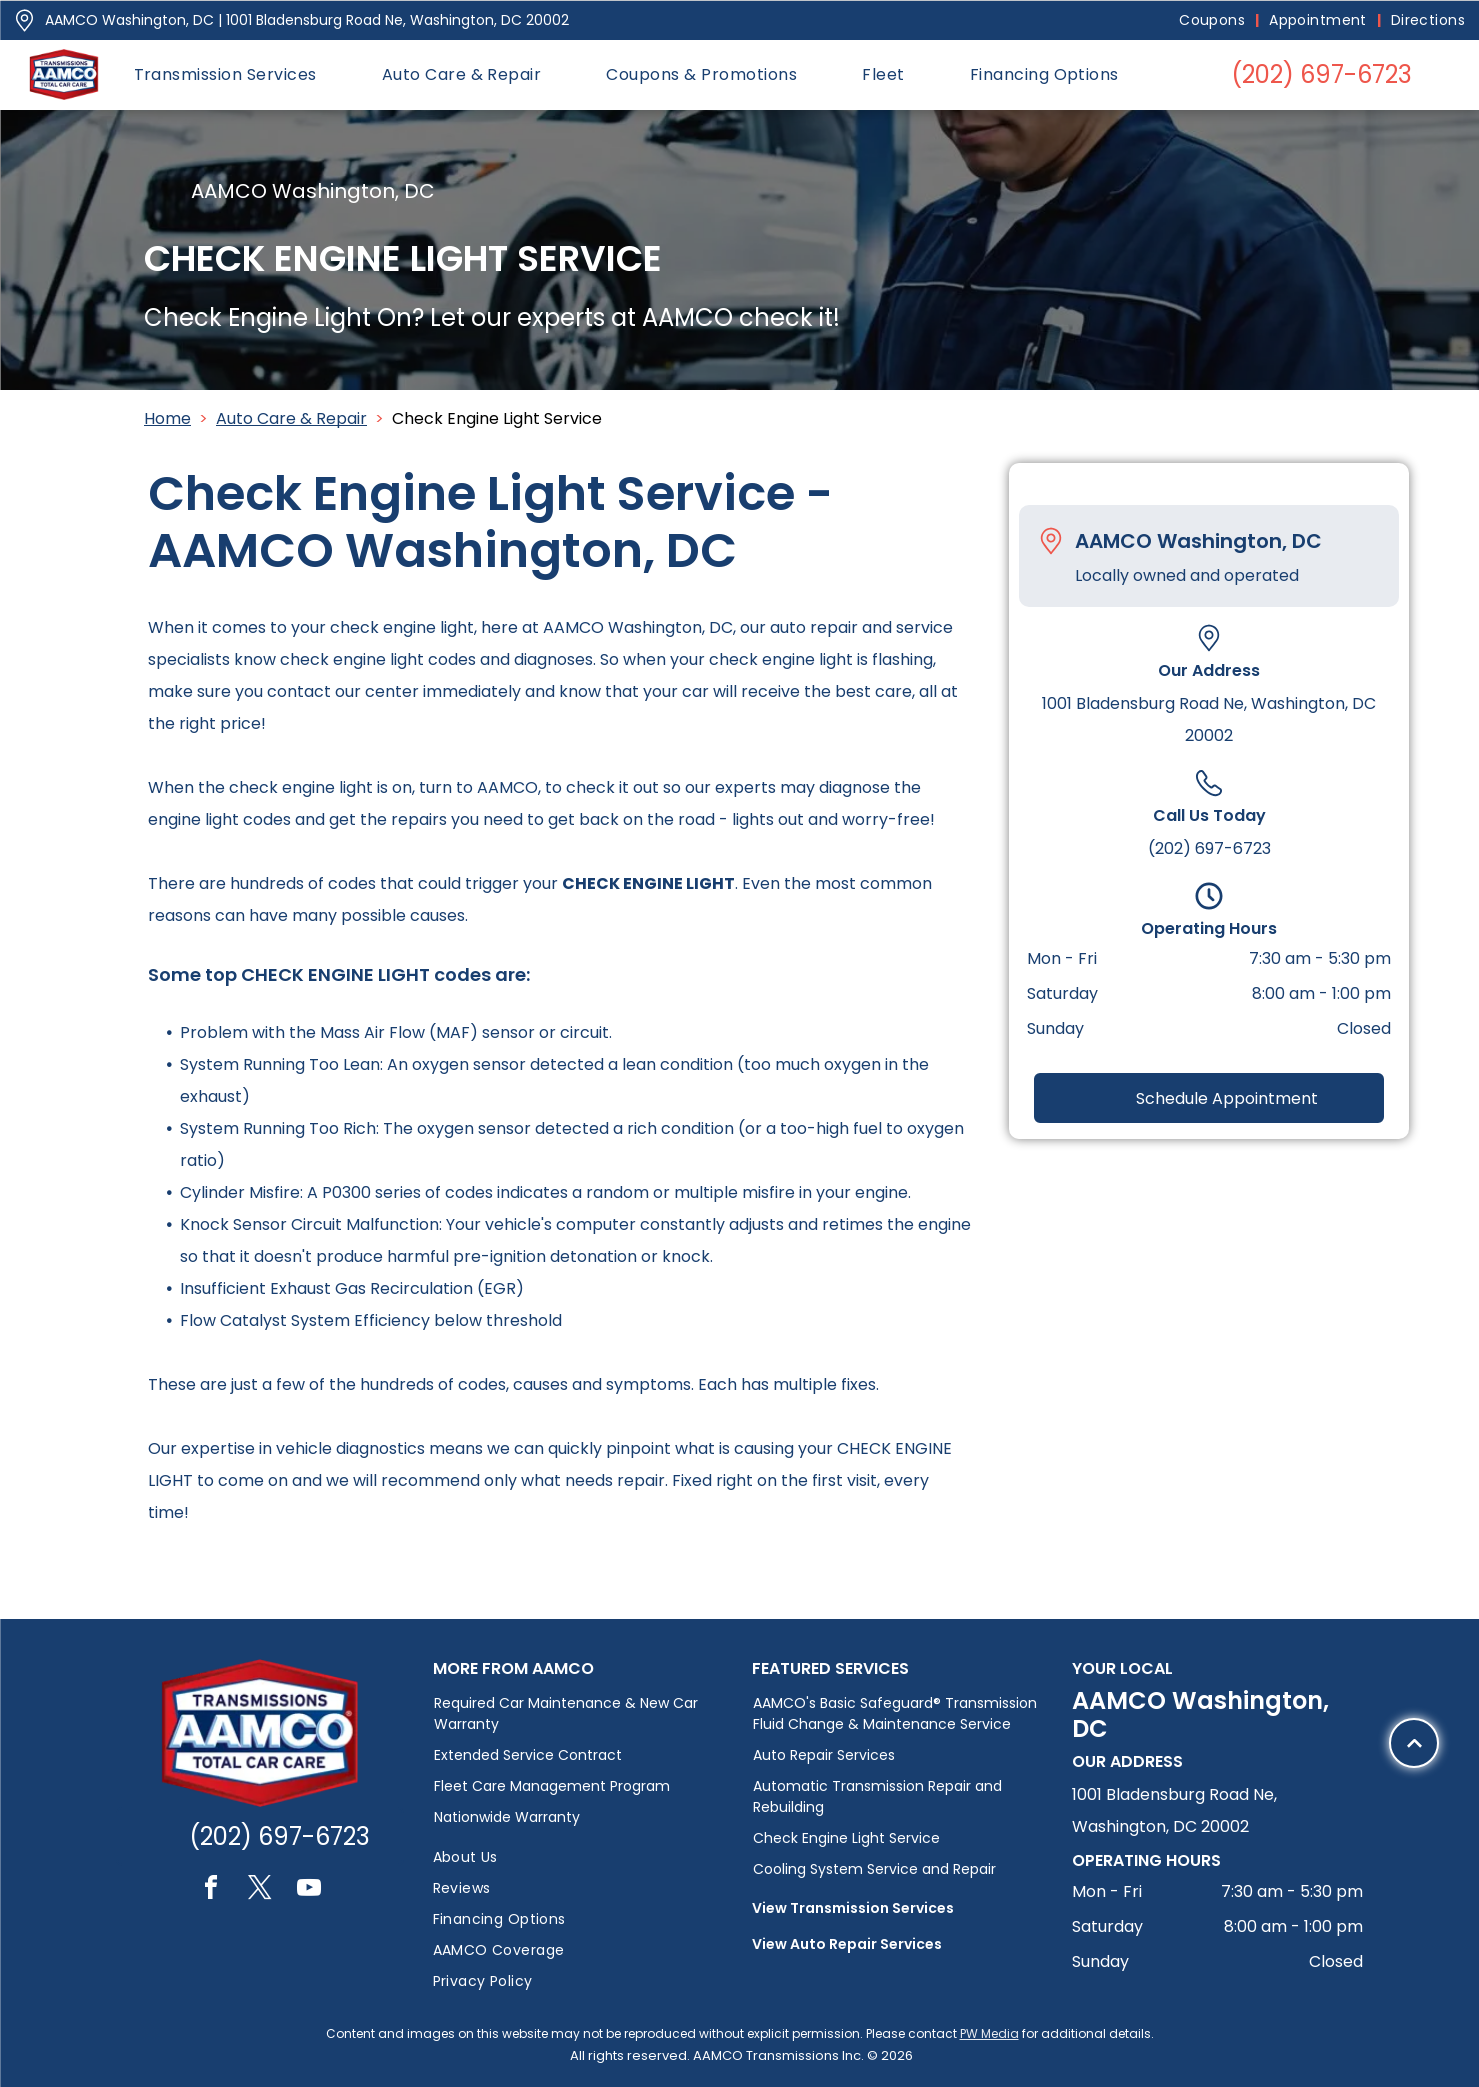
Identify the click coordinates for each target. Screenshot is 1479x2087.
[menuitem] (1214, 20)
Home (167, 418)
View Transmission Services (853, 1908)
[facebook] (211, 1890)
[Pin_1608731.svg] (24, 20)
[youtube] (309, 1890)
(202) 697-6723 (1209, 848)
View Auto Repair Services (847, 1944)
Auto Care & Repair (291, 418)
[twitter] (260, 1890)
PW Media (989, 2033)
